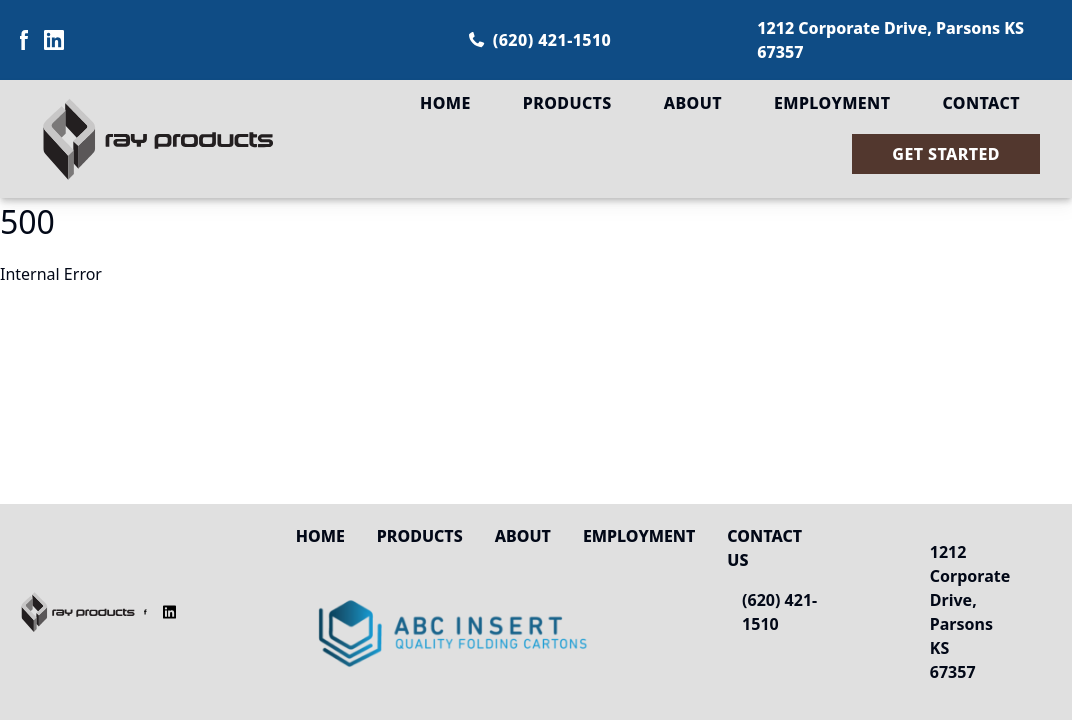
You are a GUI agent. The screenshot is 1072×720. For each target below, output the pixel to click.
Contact (981, 103)
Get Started (946, 154)
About (693, 103)
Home (445, 103)
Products (567, 103)
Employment (832, 103)
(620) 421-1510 (540, 40)
